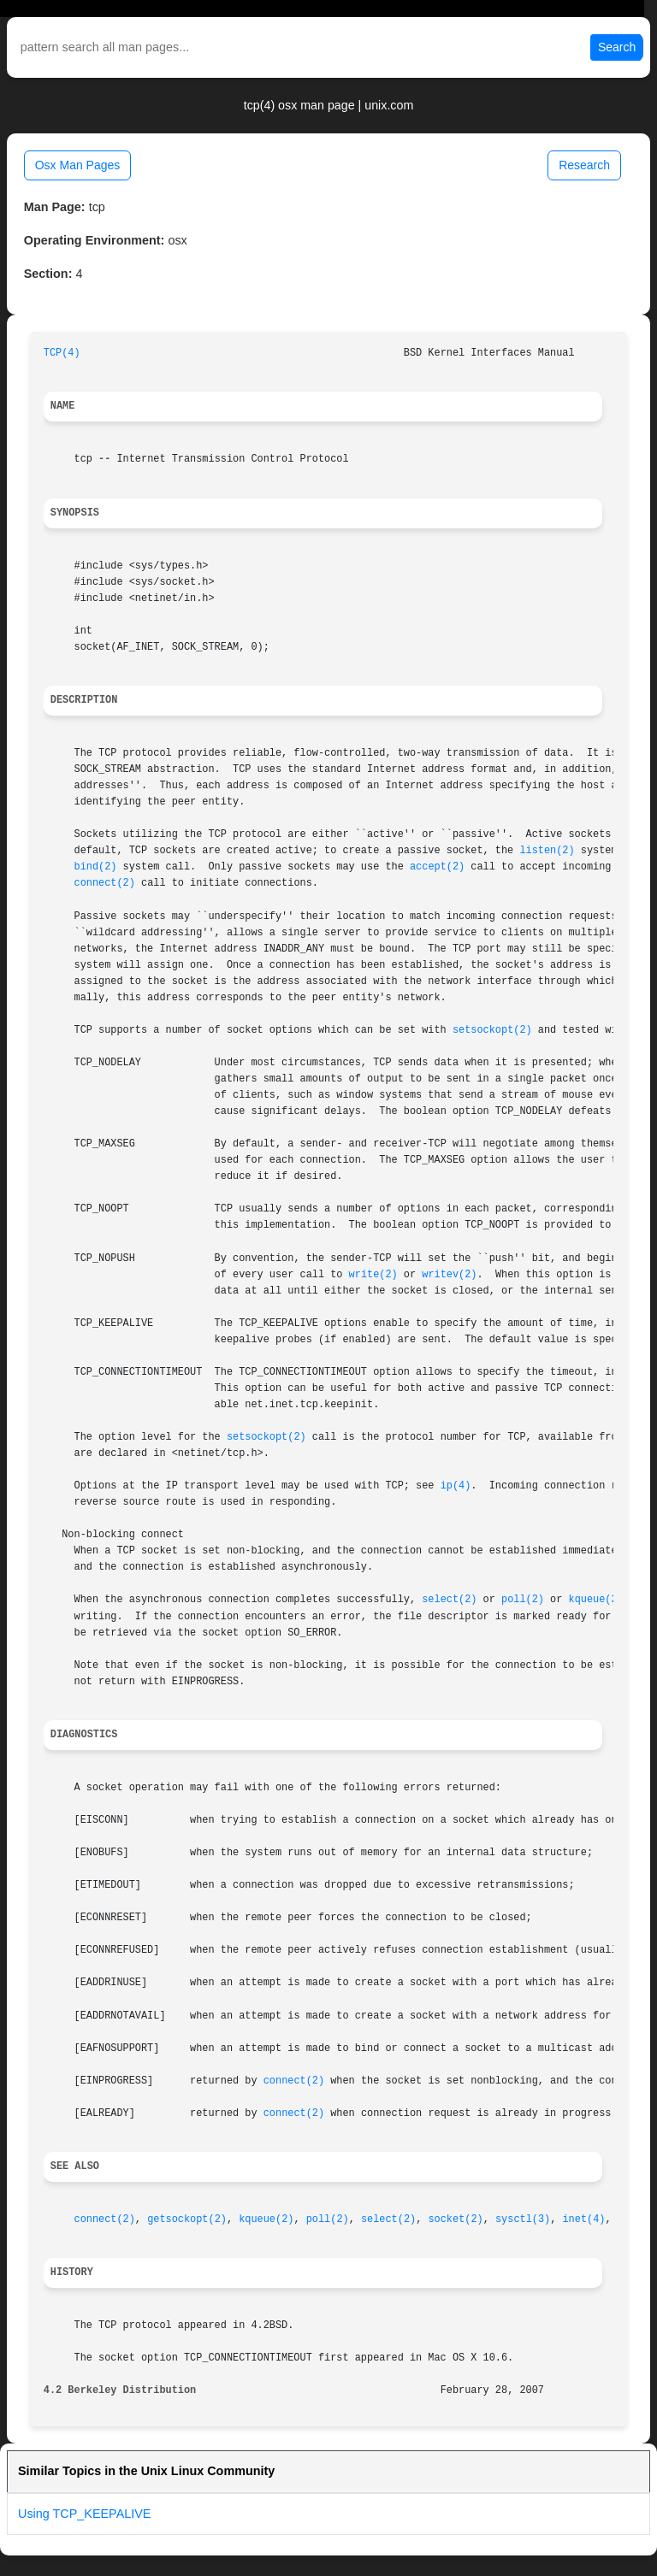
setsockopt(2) (492, 1030)
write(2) (373, 1275)
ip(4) (456, 1486)
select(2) (449, 1600)
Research (584, 165)
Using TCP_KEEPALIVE (84, 2513)
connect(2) (104, 883)
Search (617, 47)
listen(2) (546, 851)
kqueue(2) (596, 1600)
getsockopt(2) (187, 2219)
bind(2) (95, 867)
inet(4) (583, 2219)
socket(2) (455, 2219)
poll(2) (522, 1600)
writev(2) (449, 1275)
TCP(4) (62, 353)
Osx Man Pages (78, 165)
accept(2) (437, 867)
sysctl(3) (522, 2219)
